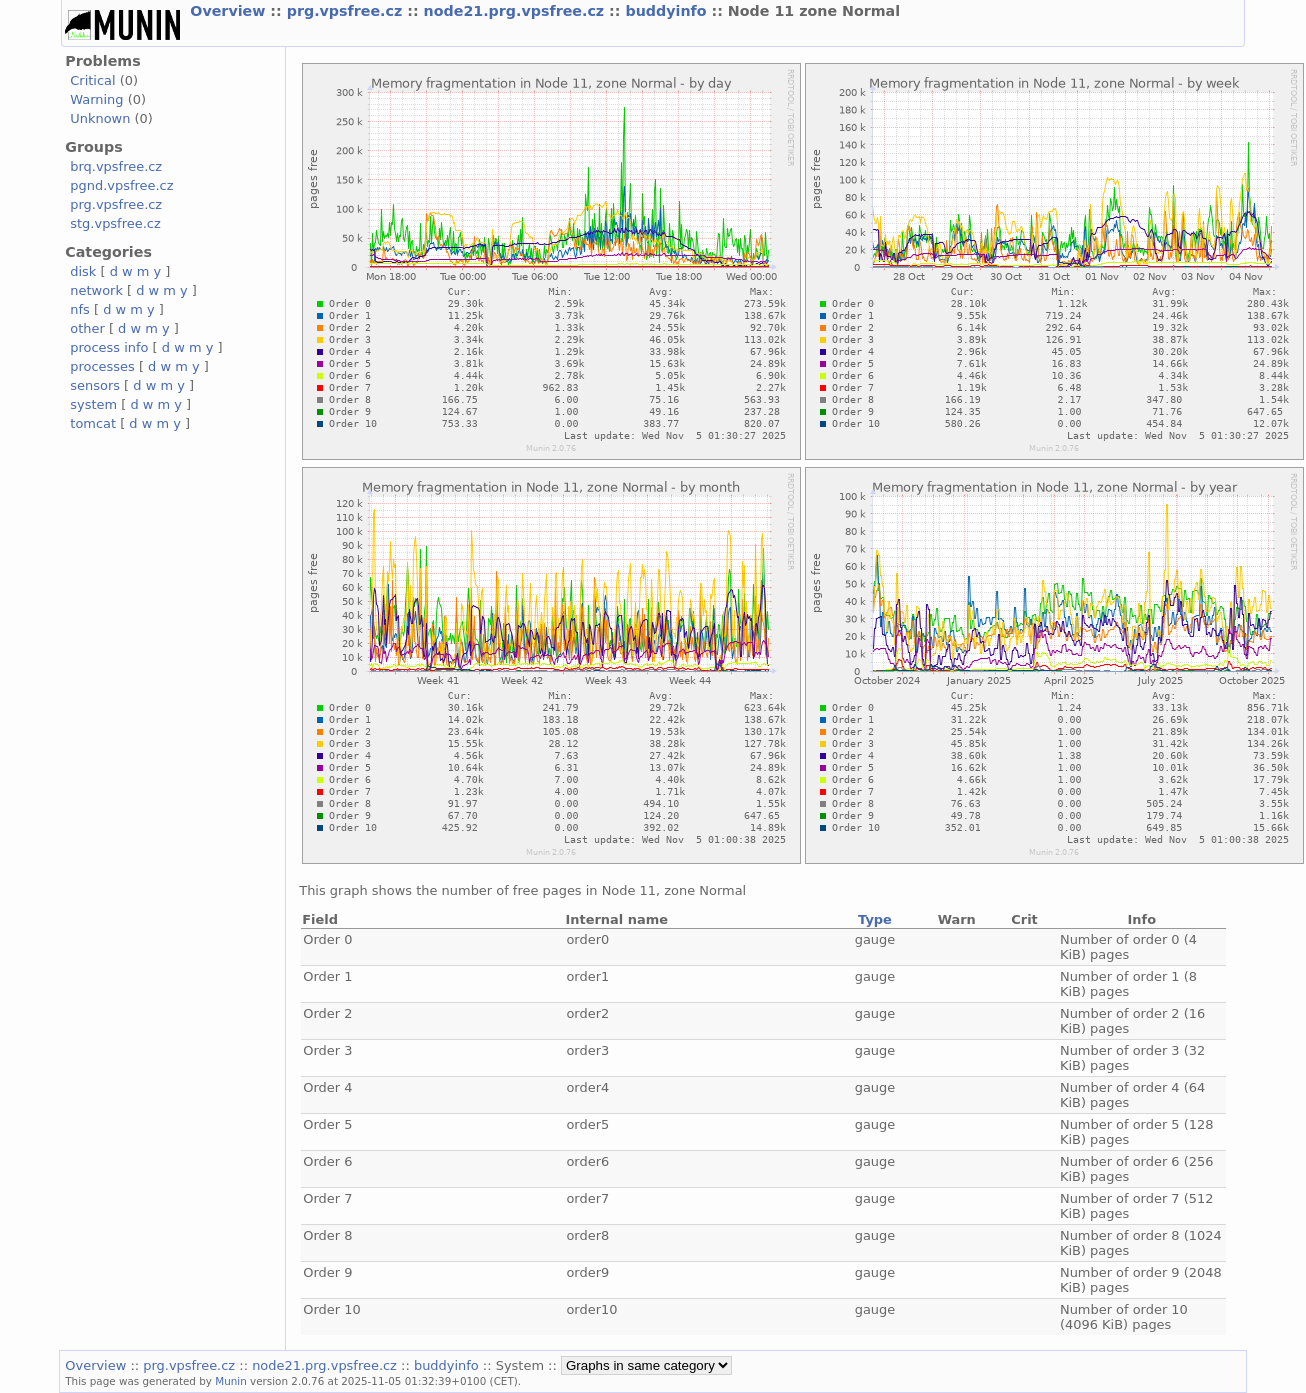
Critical (92, 80)
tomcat (93, 423)
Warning (96, 99)
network (96, 290)
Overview (230, 11)
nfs (80, 309)
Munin (231, 1381)
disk (83, 271)
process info (109, 347)
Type (875, 919)
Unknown (100, 118)
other (87, 328)
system (93, 404)
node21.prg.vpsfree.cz (517, 11)
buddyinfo (668, 11)
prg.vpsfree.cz (347, 11)
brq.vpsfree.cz (116, 166)
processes (102, 366)
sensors (95, 385)
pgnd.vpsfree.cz (121, 185)
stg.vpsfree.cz (115, 223)
